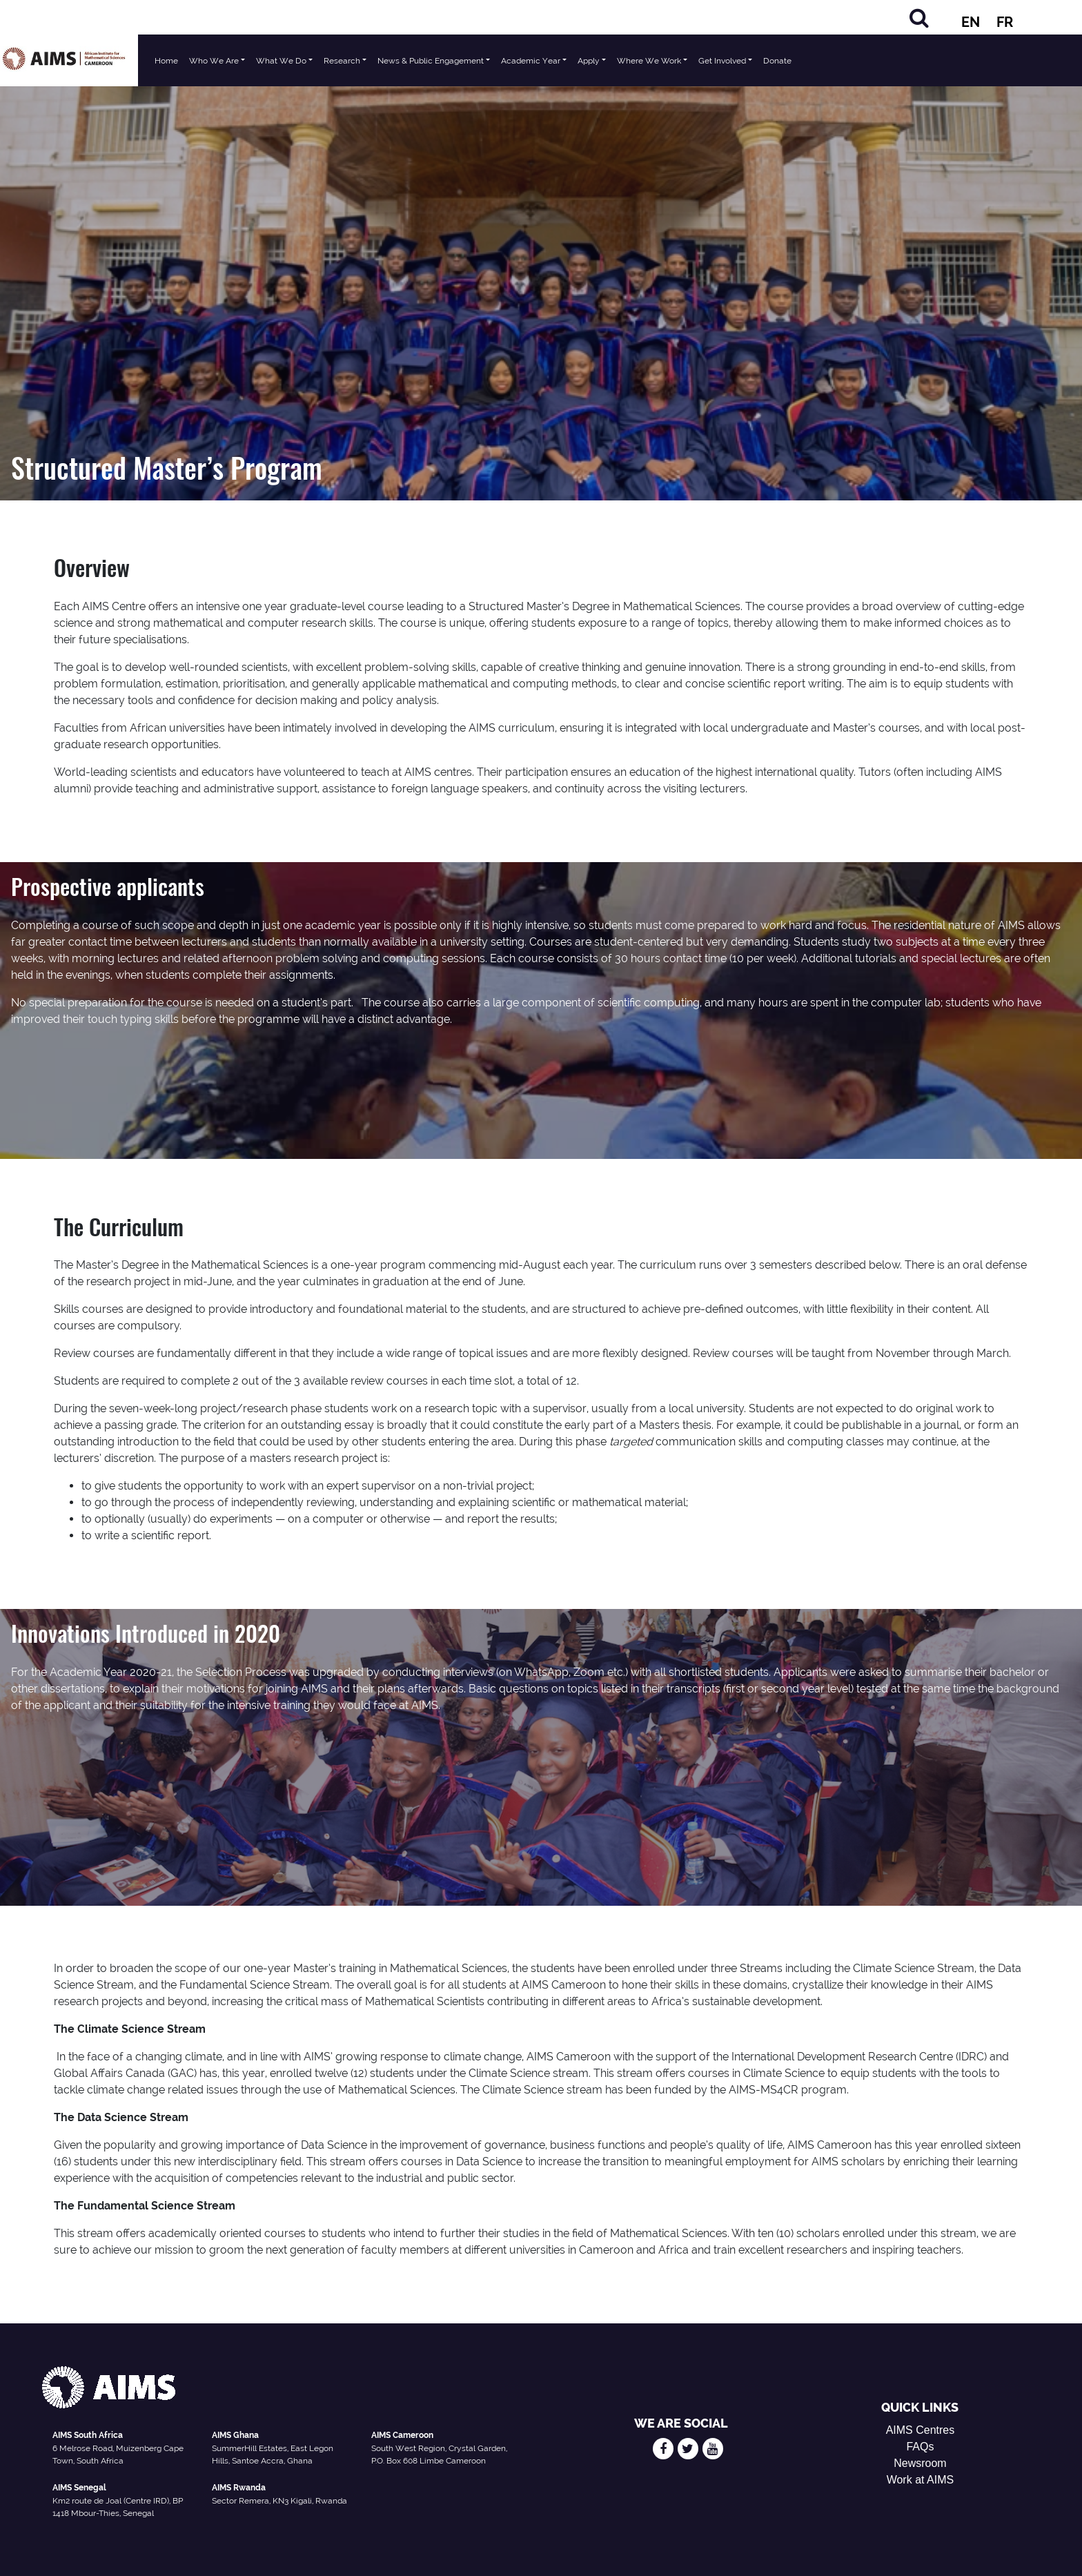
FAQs (920, 2446)
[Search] (919, 17)
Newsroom (920, 2463)
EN (970, 22)
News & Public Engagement (430, 61)
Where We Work (649, 61)
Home (166, 61)
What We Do (281, 61)
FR (1004, 22)
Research (342, 61)
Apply (589, 61)
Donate (777, 61)
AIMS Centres (920, 2430)
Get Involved (722, 61)
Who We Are (214, 61)
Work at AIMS (920, 2480)
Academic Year (530, 61)
